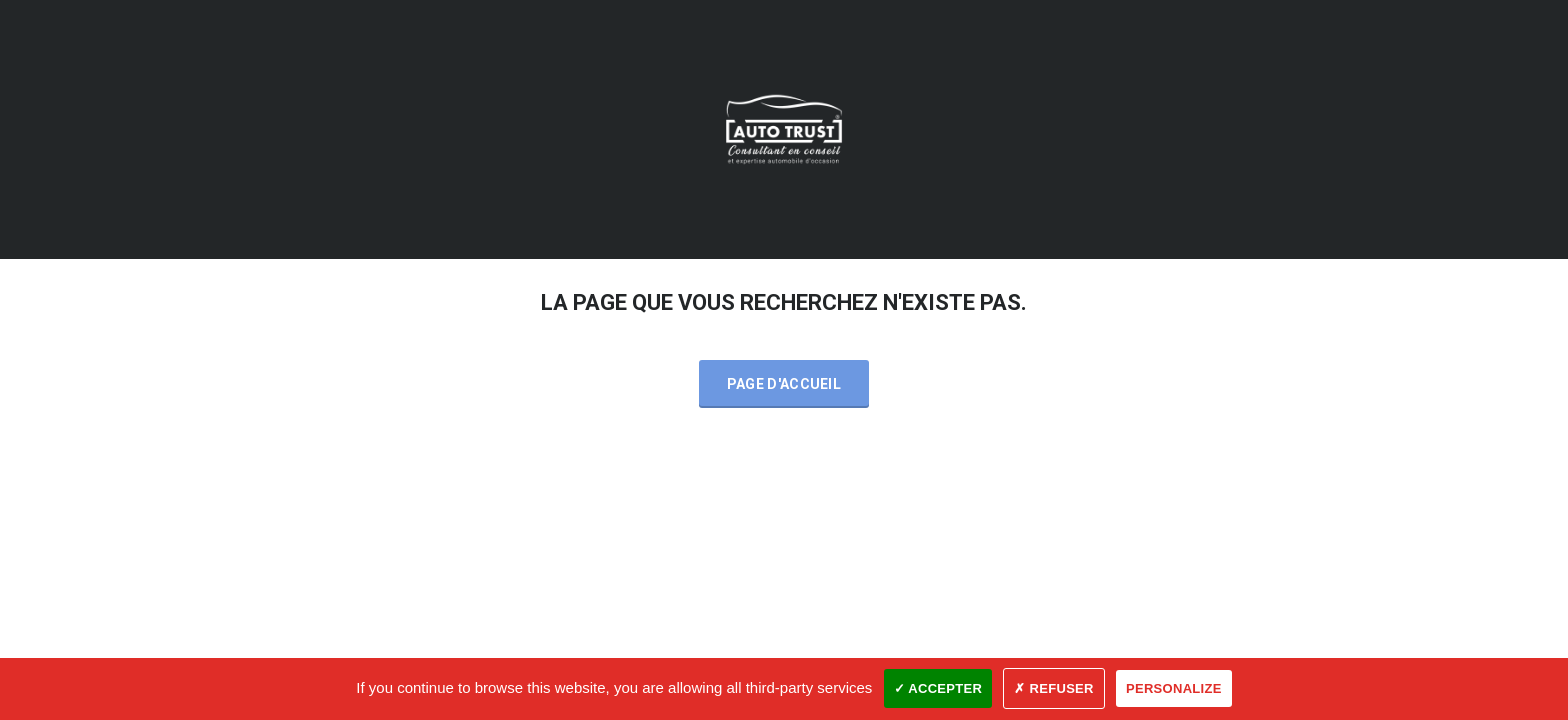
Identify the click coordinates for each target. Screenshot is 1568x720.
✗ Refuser (1053, 688)
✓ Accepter (938, 688)
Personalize (1174, 688)
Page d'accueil (784, 384)
